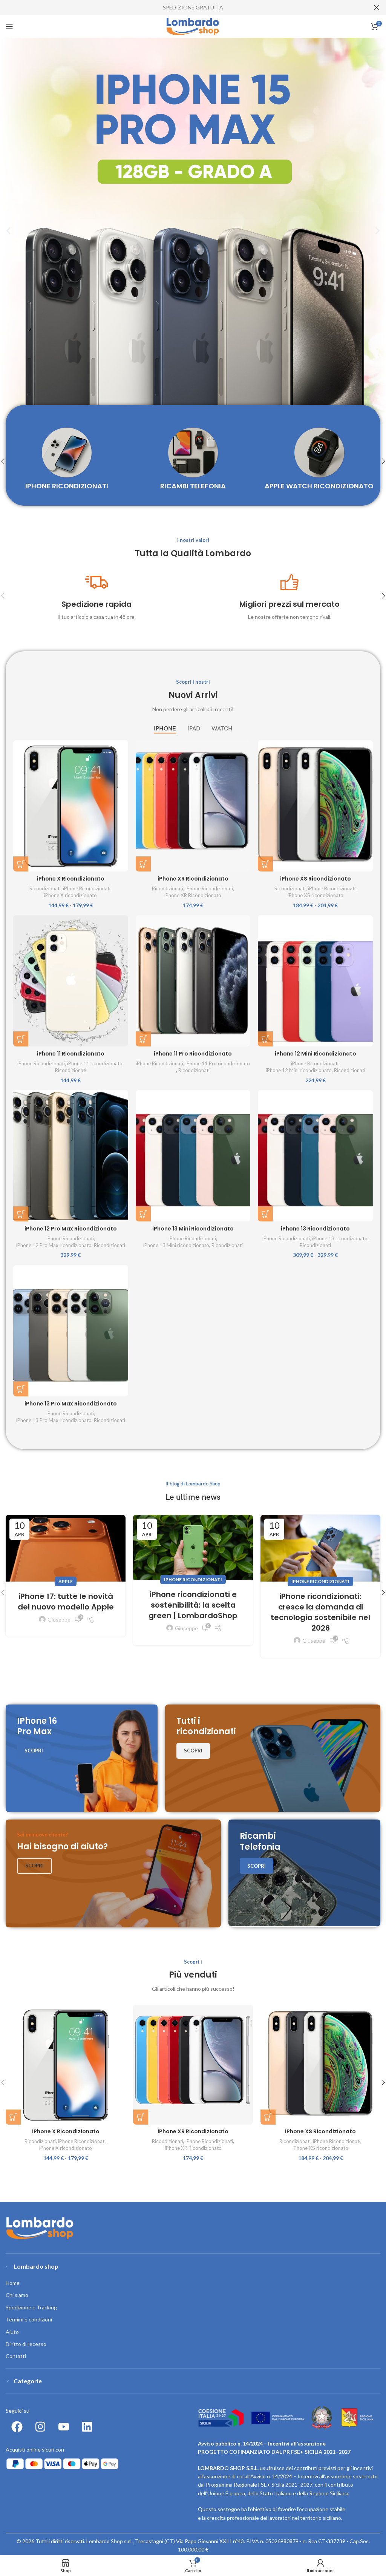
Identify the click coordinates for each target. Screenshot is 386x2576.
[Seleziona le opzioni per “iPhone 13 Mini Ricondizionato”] (143, 1213)
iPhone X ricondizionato (70, 895)
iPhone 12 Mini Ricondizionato (315, 1053)
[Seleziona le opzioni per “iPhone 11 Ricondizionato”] (20, 1038)
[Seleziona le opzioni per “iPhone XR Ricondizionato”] (143, 863)
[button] (8, 231)
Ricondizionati (45, 888)
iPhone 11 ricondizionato (95, 1063)
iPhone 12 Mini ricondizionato (299, 1070)
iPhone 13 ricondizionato (340, 1238)
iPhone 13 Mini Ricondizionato (193, 1228)
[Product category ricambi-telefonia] (193, 461)
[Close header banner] (376, 7)
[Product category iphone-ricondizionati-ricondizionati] (67, 461)
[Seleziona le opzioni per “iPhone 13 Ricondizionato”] (265, 1213)
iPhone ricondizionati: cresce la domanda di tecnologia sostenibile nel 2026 (320, 1612)
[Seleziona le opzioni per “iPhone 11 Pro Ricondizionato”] (143, 1038)
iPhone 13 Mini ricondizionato (176, 1245)
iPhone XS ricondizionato (315, 895)
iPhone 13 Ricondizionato (315, 1228)
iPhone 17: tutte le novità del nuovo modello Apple (66, 1601)
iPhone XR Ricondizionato (193, 878)
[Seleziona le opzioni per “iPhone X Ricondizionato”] (20, 863)
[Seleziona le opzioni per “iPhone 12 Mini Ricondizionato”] (265, 1038)
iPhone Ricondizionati (86, 888)
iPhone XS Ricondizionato (315, 878)
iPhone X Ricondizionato (70, 878)
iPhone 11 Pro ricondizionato (217, 1063)
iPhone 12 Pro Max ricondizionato (54, 1245)
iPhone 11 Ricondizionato (70, 1053)
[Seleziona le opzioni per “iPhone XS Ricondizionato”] (265, 863)
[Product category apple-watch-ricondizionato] (319, 461)
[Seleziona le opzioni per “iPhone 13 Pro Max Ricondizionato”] (20, 1388)
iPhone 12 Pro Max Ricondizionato (71, 1228)
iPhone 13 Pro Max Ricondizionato (71, 1403)
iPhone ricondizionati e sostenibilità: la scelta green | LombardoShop (193, 1605)
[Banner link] (82, 1758)
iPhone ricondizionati (193, 1579)
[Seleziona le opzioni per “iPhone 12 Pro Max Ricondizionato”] (20, 1213)
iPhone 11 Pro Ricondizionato (193, 1053)
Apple (65, 1581)
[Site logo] (193, 26)
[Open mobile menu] (9, 26)
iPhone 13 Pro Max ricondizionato (54, 1420)
